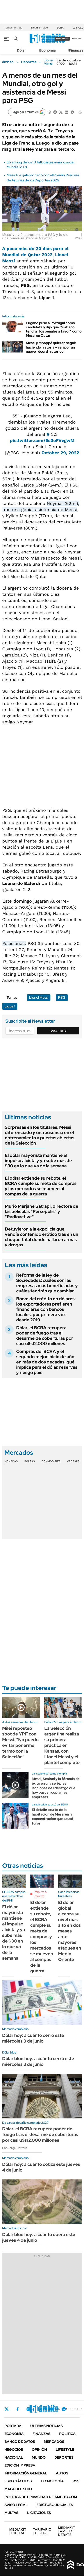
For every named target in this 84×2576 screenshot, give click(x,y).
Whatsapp (64, 2409)
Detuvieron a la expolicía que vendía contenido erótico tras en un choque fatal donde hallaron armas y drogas (41, 1237)
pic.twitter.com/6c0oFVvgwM (42, 440)
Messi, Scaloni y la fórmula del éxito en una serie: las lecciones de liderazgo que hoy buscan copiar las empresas (56, 1787)
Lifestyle (65, 2449)
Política (67, 2433)
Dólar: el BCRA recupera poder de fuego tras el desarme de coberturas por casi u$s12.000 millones (44, 1335)
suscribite (62, 38)
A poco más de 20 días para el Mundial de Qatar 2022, (35, 254)
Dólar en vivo (39, 27)
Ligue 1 (9, 1006)
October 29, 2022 (60, 452)
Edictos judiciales (54, 2505)
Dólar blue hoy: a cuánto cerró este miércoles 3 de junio (38, 2061)
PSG (62, 997)
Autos (62, 2473)
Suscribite (58, 1030)
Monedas (11, 1461)
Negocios (13, 2449)
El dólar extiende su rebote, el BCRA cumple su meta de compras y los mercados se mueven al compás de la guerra (41, 1186)
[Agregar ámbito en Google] (26, 112)
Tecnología (52, 2481)
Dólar (21, 50)
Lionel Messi (48, 62)
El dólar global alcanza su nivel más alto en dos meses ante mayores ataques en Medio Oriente (69, 1931)
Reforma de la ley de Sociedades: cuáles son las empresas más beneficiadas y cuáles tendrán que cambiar (47, 1283)
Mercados (54, 2441)
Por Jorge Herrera (14, 2148)
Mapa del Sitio (18, 2489)
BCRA (60, 27)
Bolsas (29, 1461)
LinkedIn (40, 2409)
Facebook (17, 2409)
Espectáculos (18, 2481)
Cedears (73, 1461)
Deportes (28, 62)
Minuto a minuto (40, 1894)
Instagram (28, 2409)
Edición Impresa (19, 2465)
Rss (76, 2481)
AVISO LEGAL (16, 2505)
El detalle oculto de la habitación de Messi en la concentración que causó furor (52, 1816)
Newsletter (70, 2409)
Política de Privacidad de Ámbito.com (40, 2497)
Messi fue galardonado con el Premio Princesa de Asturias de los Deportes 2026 (43, 177)
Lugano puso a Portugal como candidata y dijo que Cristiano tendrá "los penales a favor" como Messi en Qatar (54, 329)
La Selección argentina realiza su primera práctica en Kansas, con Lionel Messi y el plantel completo (62, 1745)
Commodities (51, 1461)
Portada (12, 2426)
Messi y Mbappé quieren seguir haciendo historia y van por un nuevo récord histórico (51, 347)
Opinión (39, 2449)
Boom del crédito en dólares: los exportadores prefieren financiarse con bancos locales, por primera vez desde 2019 (46, 1309)
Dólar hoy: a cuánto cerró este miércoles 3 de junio (33, 2038)
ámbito (8, 62)
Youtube (52, 2409)
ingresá (77, 38)
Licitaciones (39, 2512)
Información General (25, 2473)
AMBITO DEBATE (66, 2531)
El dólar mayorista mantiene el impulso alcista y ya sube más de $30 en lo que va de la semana (38, 1160)
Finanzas (76, 50)
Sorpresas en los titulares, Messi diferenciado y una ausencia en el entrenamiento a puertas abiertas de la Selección (39, 1135)
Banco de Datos (19, 2441)
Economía (47, 50)
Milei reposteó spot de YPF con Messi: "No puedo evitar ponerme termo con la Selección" (20, 1742)
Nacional (13, 2457)
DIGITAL (17, 2531)
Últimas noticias (46, 2426)
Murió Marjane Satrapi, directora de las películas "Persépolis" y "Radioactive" (41, 1211)
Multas (11, 2512)
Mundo (39, 2457)
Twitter (6, 2409)
